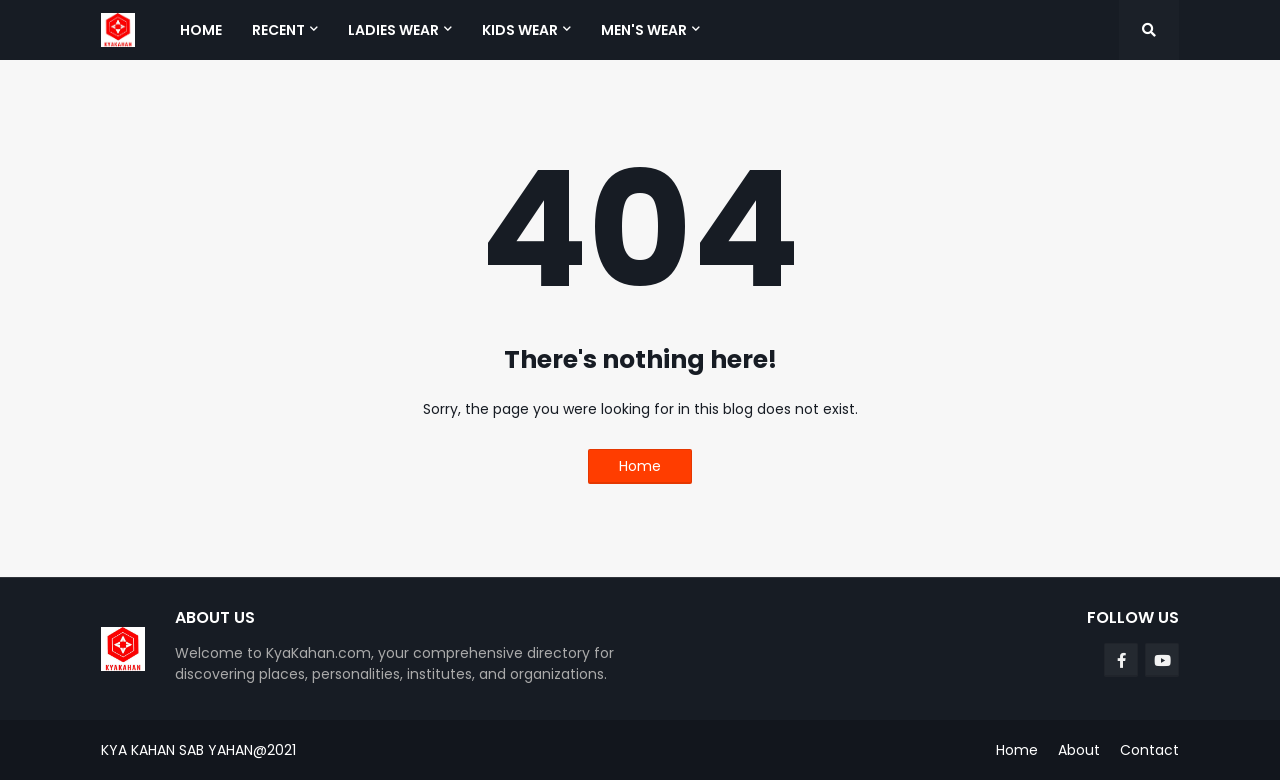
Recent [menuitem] (278, 30)
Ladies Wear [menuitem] (393, 30)
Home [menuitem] (201, 30)
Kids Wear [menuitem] (520, 30)
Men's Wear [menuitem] (644, 30)
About (1079, 750)
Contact (1149, 750)
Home (640, 466)
